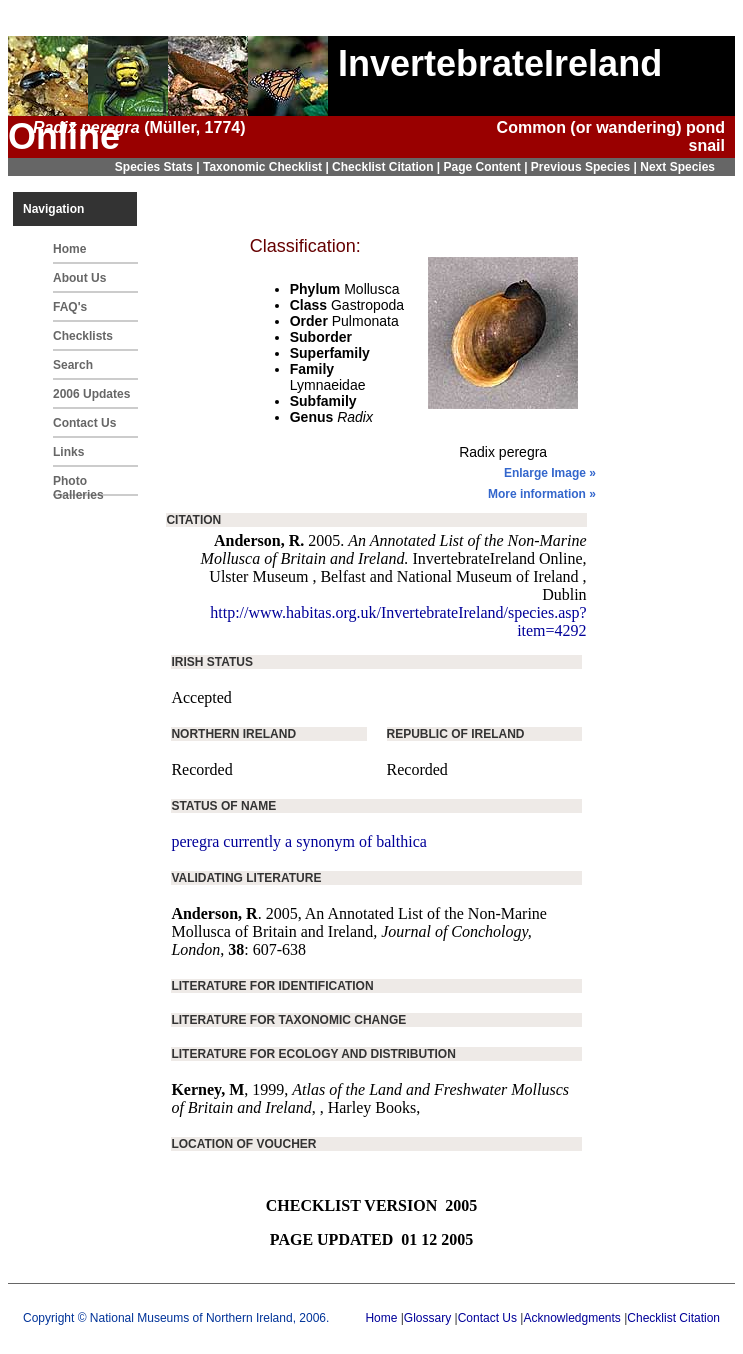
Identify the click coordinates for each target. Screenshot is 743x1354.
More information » (542, 494)
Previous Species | (585, 167)
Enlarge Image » (550, 473)
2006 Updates (91, 394)
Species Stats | (159, 167)
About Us (79, 278)
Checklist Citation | (387, 167)
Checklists (83, 336)
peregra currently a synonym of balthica (298, 841)
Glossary (427, 1318)
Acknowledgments (571, 1318)
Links (68, 452)
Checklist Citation (673, 1318)
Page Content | (486, 167)
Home (69, 249)
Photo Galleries (78, 485)
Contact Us (84, 423)
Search (73, 365)
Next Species (677, 167)
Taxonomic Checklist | (267, 167)
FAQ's (70, 307)
